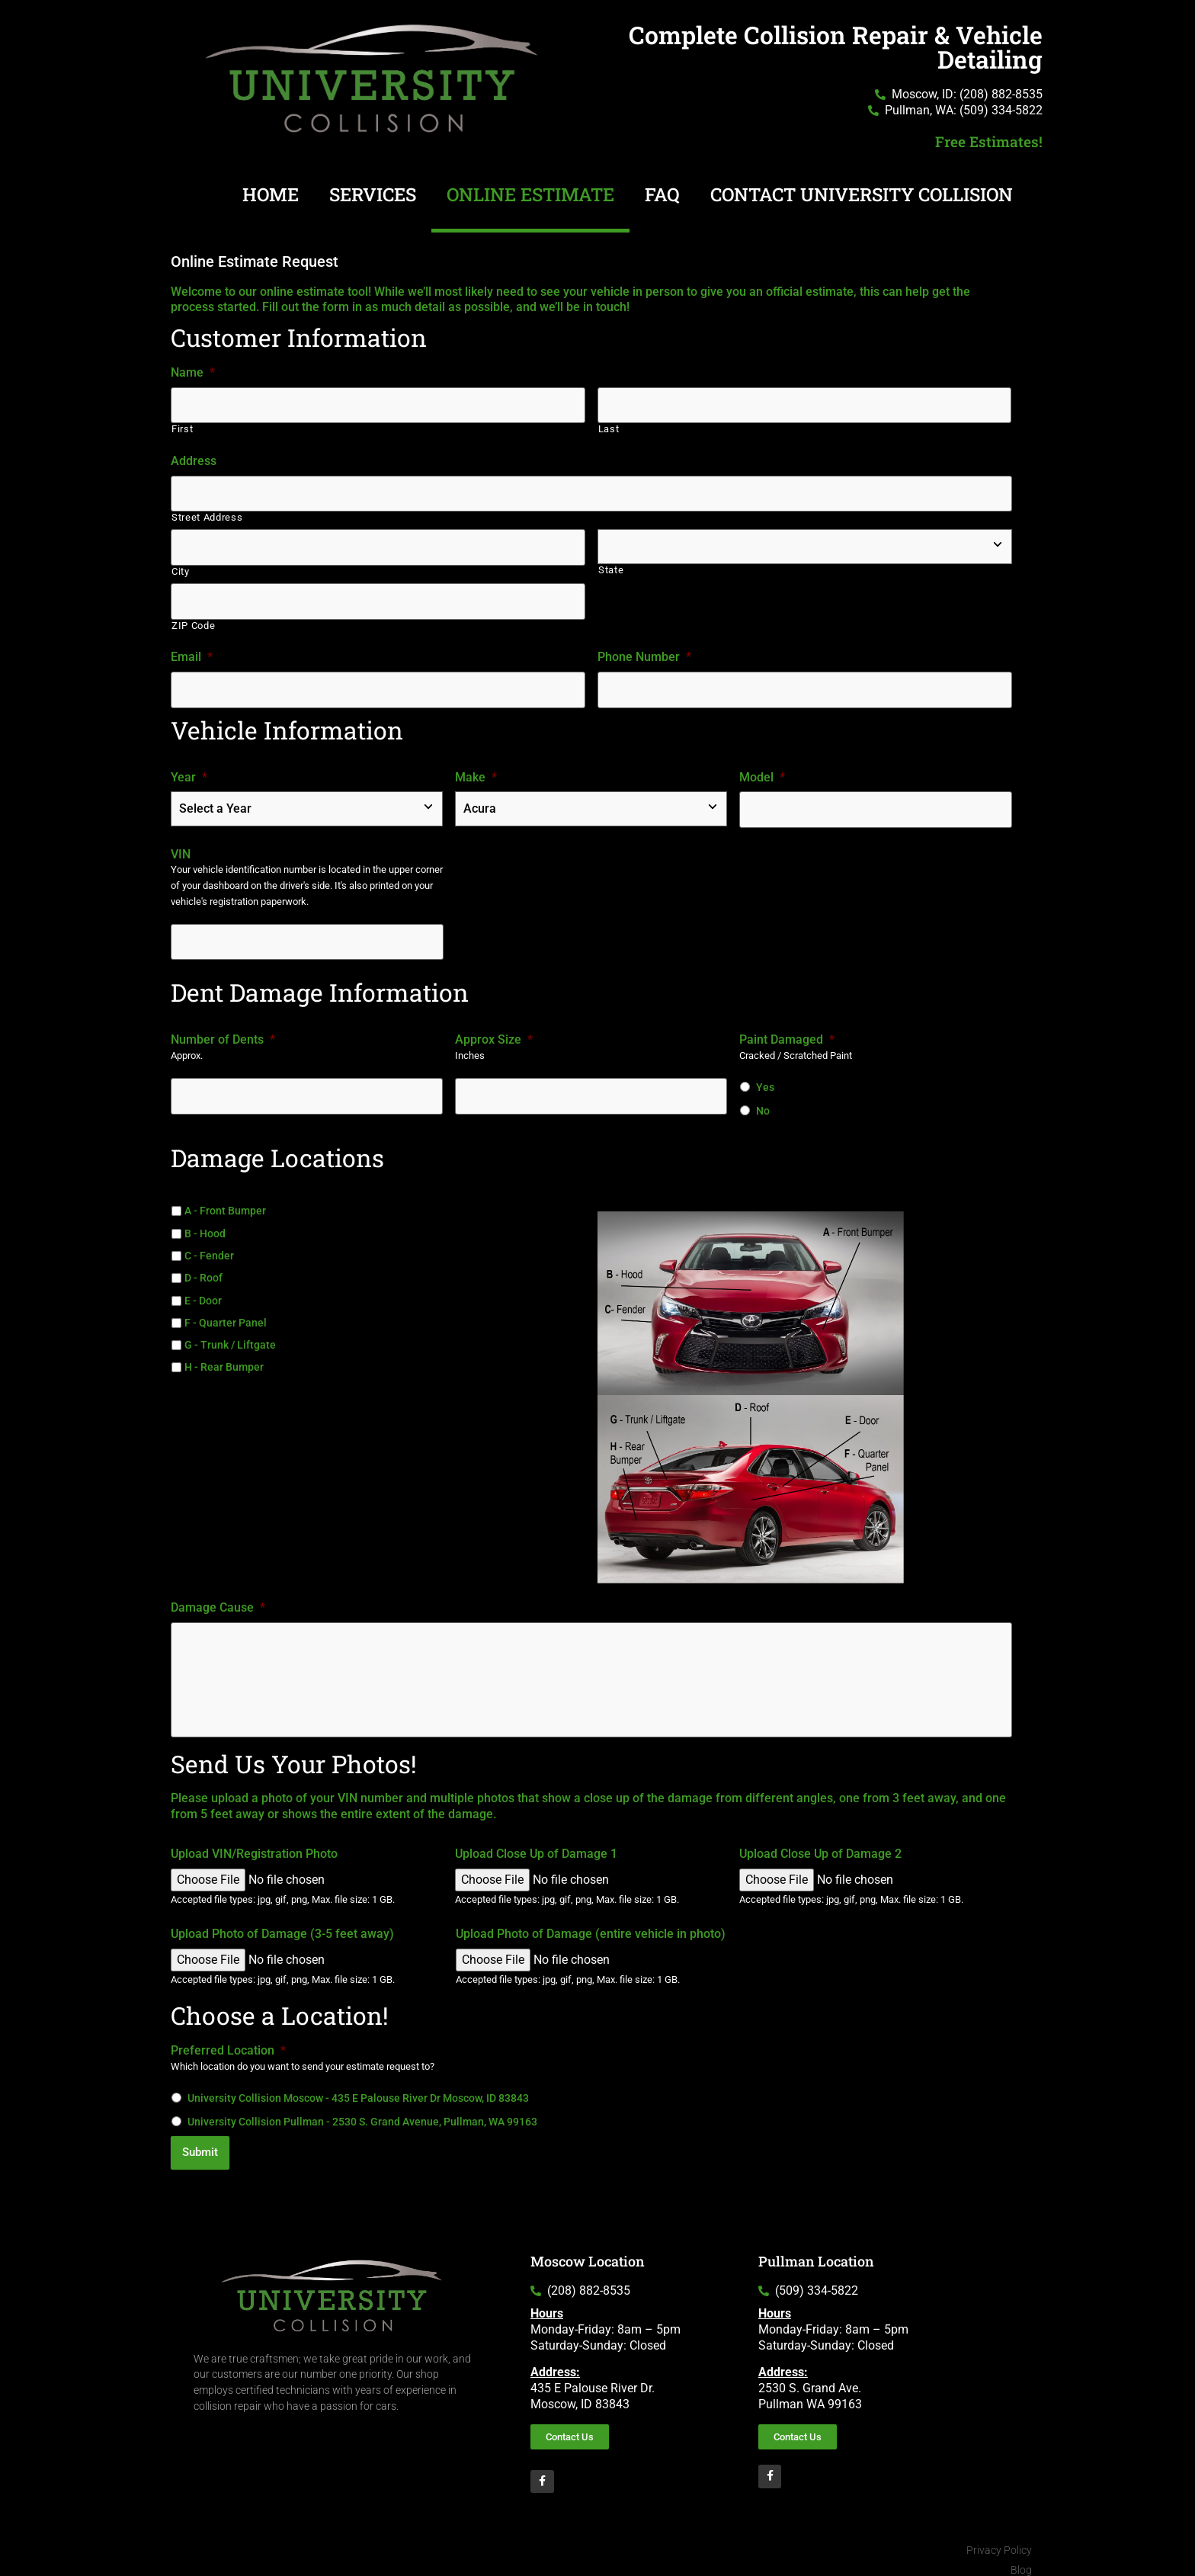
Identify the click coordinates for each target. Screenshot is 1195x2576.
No (763, 1102)
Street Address (206, 515)
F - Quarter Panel (225, 1313)
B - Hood (205, 1223)
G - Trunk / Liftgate (230, 1336)
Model (762, 770)
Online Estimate (530, 194)
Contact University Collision (861, 194)
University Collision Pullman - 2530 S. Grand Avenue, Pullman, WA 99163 (362, 2118)
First (182, 428)
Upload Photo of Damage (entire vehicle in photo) (591, 1930)
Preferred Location (228, 2048)
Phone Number (644, 651)
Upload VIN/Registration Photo (254, 1850)
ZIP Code (193, 620)
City (180, 568)
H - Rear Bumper (224, 1358)
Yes (765, 1078)
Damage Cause (218, 1598)
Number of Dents (223, 1030)
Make (476, 770)
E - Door (203, 1291)
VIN (181, 846)
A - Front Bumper (225, 1201)
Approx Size (494, 1030)
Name (193, 372)
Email (192, 651)
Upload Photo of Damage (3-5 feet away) (282, 1930)
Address (193, 459)
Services (372, 194)
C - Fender (209, 1246)
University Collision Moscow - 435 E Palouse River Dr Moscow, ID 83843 (358, 2095)
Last (609, 428)
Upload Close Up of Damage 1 (536, 1850)
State (610, 568)
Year (189, 770)
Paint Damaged (787, 1030)
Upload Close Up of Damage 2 (820, 1850)
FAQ (662, 194)
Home (270, 194)
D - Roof (203, 1268)
